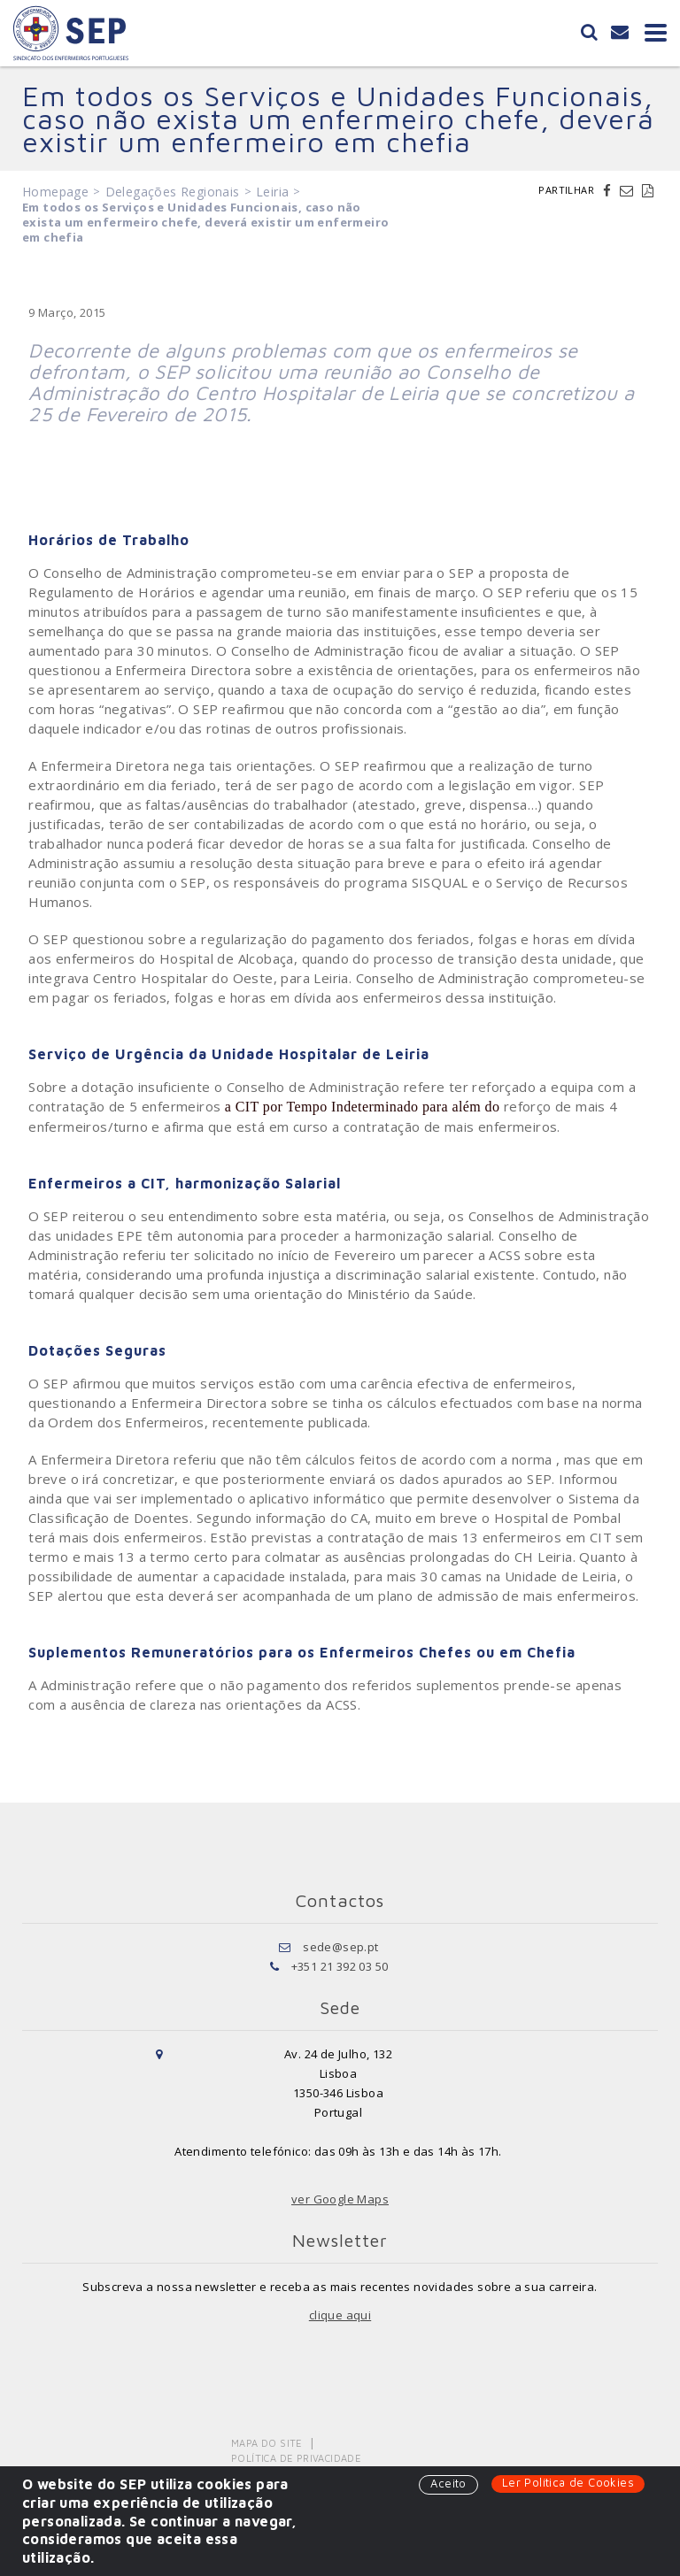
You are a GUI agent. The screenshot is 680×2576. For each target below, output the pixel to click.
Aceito (448, 2483)
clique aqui (340, 2315)
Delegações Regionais (172, 191)
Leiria (272, 191)
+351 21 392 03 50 (340, 1966)
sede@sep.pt (340, 1947)
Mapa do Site (267, 2443)
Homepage (55, 191)
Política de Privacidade (296, 2458)
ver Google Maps (340, 2199)
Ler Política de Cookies (568, 2482)
